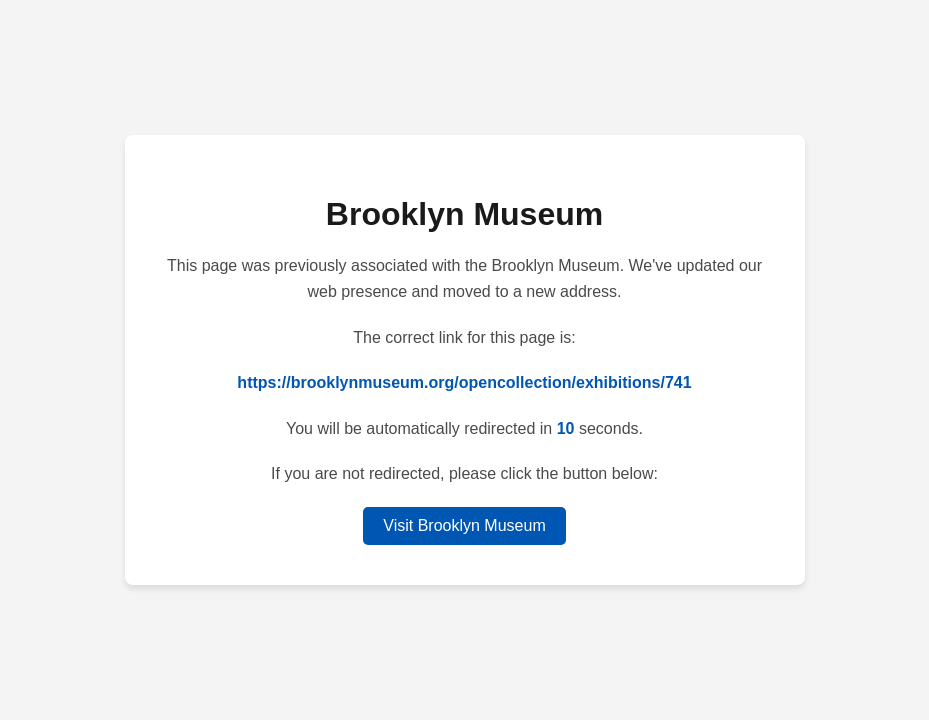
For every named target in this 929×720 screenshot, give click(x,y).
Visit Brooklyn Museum (464, 525)
